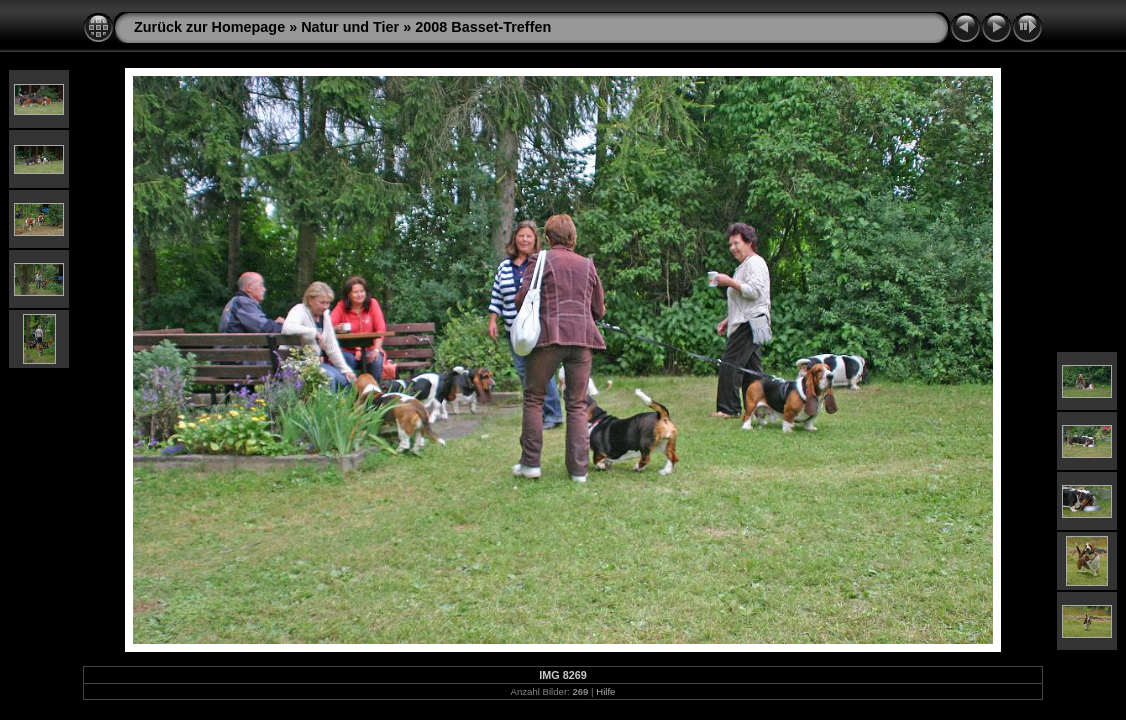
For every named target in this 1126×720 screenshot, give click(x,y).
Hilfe (605, 691)
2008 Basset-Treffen (483, 27)
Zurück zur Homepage (209, 27)
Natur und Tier (350, 27)
